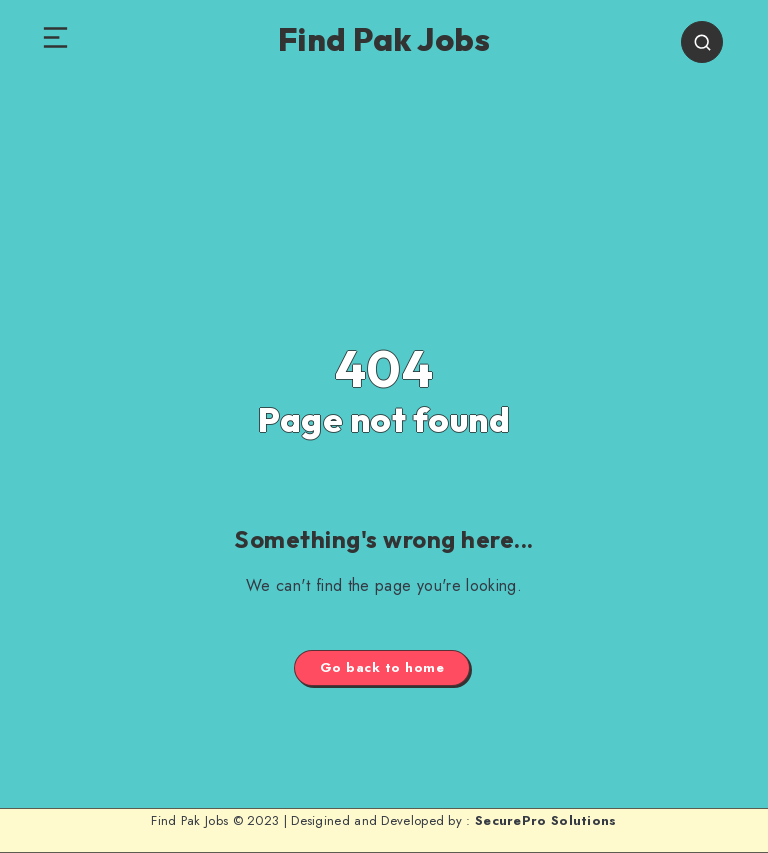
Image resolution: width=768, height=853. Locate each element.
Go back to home (382, 667)
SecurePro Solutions (546, 820)
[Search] (702, 42)
